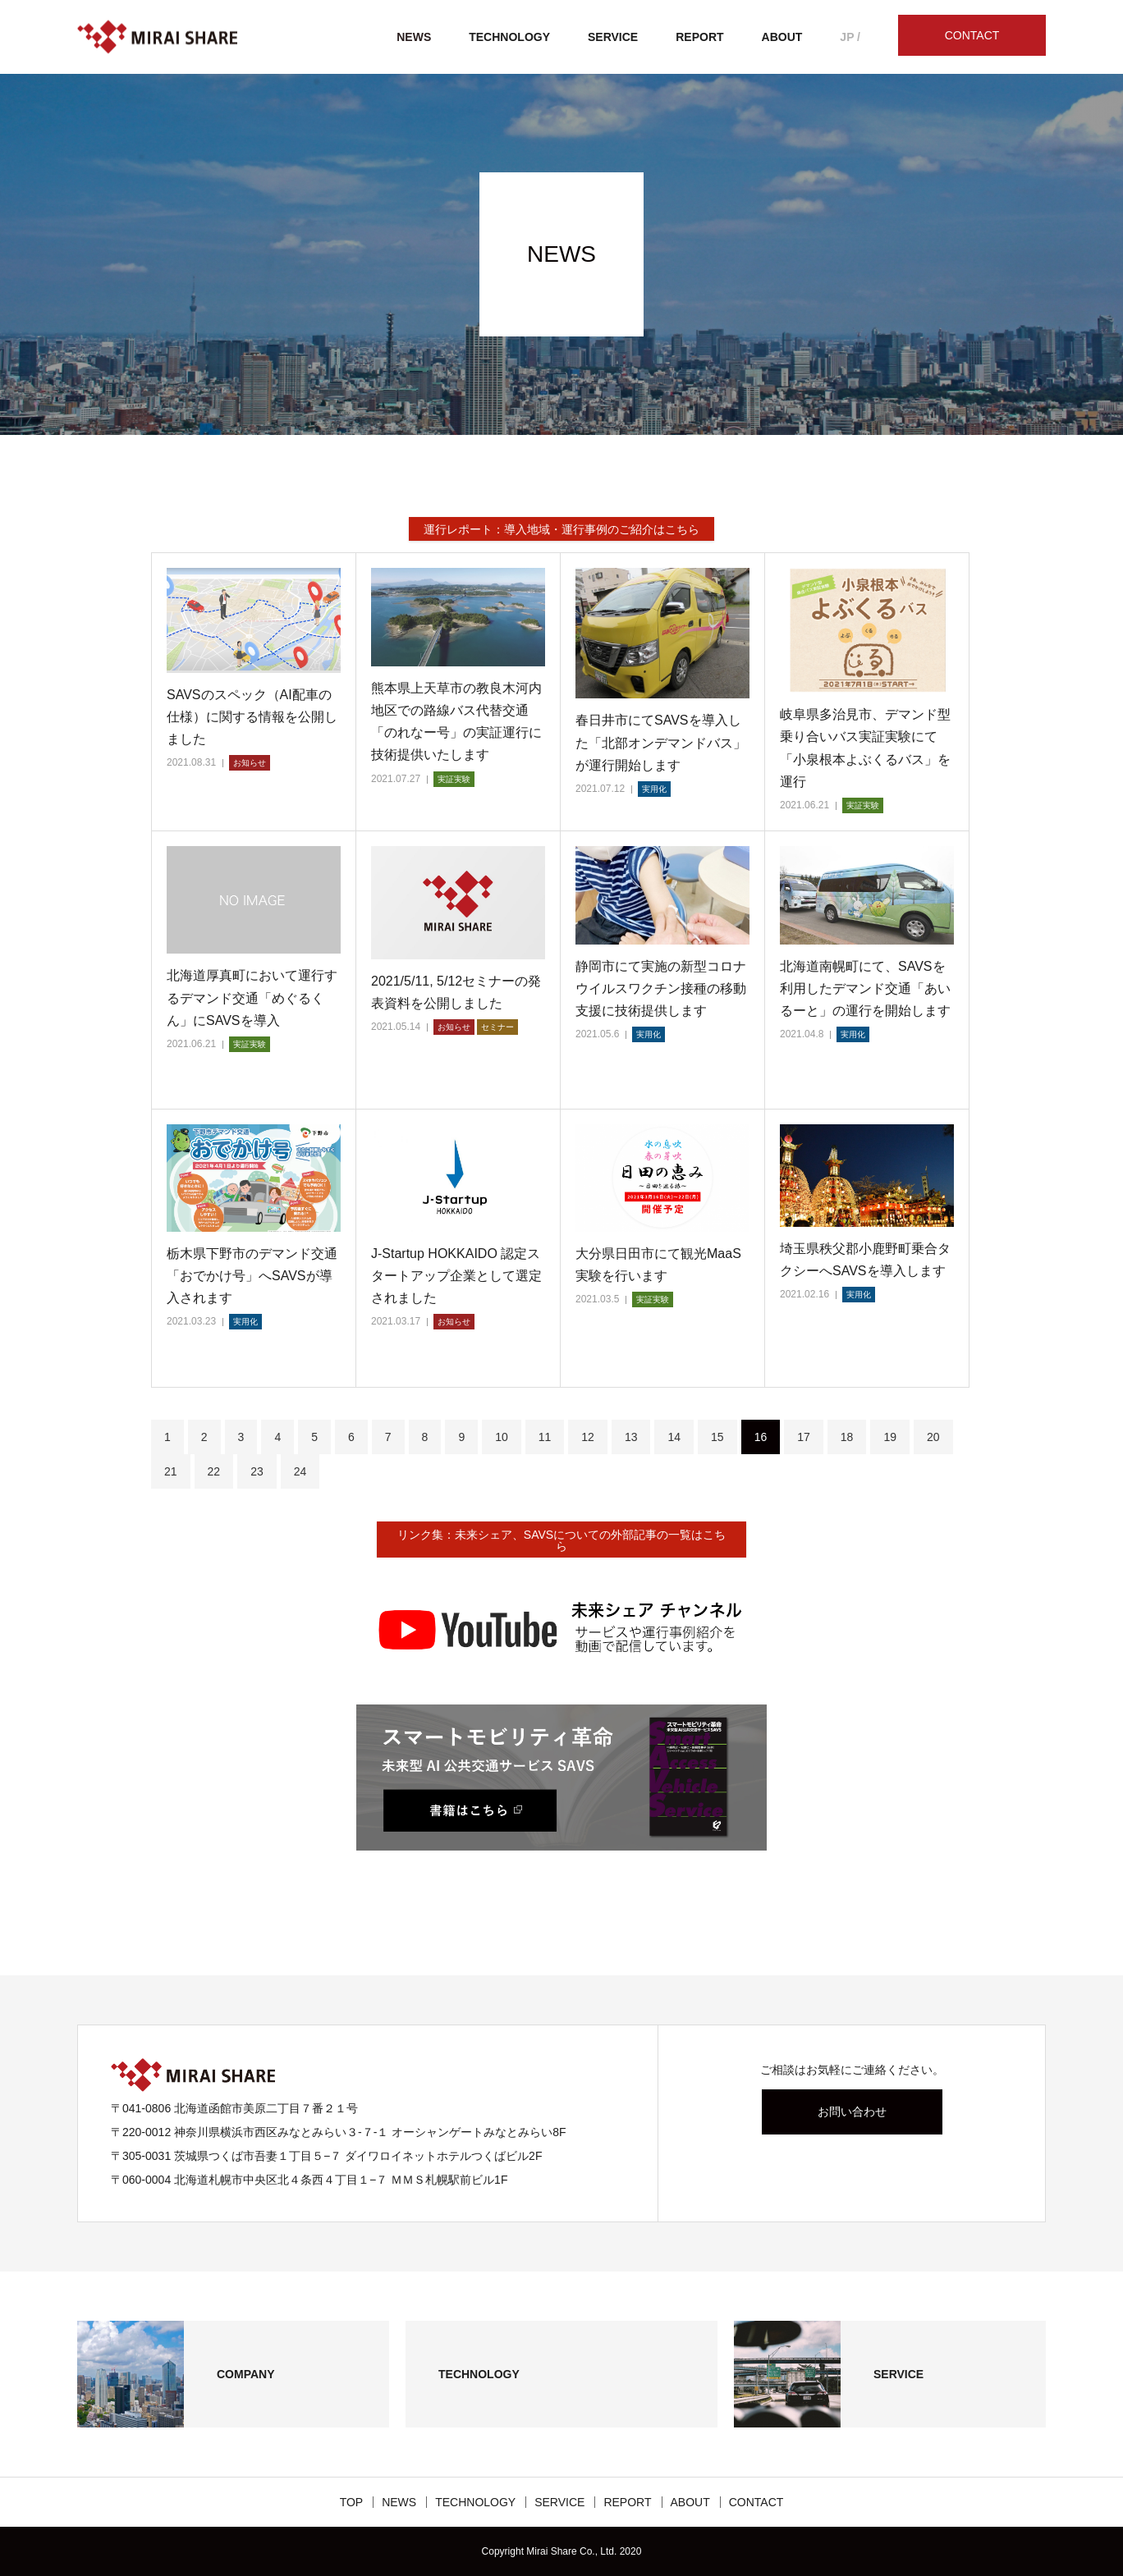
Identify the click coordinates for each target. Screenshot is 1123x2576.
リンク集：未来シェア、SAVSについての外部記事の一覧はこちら (561, 1540)
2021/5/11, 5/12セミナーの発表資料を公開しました (456, 992)
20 (933, 1437)
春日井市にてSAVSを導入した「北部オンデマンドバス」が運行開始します (660, 742)
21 (170, 1471)
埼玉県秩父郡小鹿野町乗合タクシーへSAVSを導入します (865, 1260)
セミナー (497, 1027)
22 (214, 1471)
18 (847, 1437)
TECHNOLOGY (509, 36)
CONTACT (972, 35)
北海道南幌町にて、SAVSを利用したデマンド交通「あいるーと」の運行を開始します (865, 988)
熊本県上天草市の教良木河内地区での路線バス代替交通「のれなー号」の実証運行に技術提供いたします (456, 721)
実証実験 (454, 779)
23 (257, 1471)
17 (803, 1437)
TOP (352, 2502)
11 (545, 1437)
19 (889, 1437)
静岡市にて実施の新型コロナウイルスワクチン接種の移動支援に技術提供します (660, 988)
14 (674, 1437)
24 (300, 1471)
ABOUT (782, 36)
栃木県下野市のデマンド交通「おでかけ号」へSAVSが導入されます (252, 1276)
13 (631, 1437)
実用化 (654, 789)
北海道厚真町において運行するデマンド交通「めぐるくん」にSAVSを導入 (252, 997)
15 (717, 1437)
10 (501, 1437)
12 (587, 1437)
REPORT (699, 36)
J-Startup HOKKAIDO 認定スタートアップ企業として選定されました (456, 1276)
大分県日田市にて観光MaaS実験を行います (658, 1265)
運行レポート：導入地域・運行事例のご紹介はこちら (561, 529)
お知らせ (249, 762)
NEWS (413, 36)
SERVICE (613, 36)
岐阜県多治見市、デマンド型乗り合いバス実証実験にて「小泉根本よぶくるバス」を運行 (865, 748)
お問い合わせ (852, 2111)
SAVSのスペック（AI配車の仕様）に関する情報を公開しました (252, 717)
